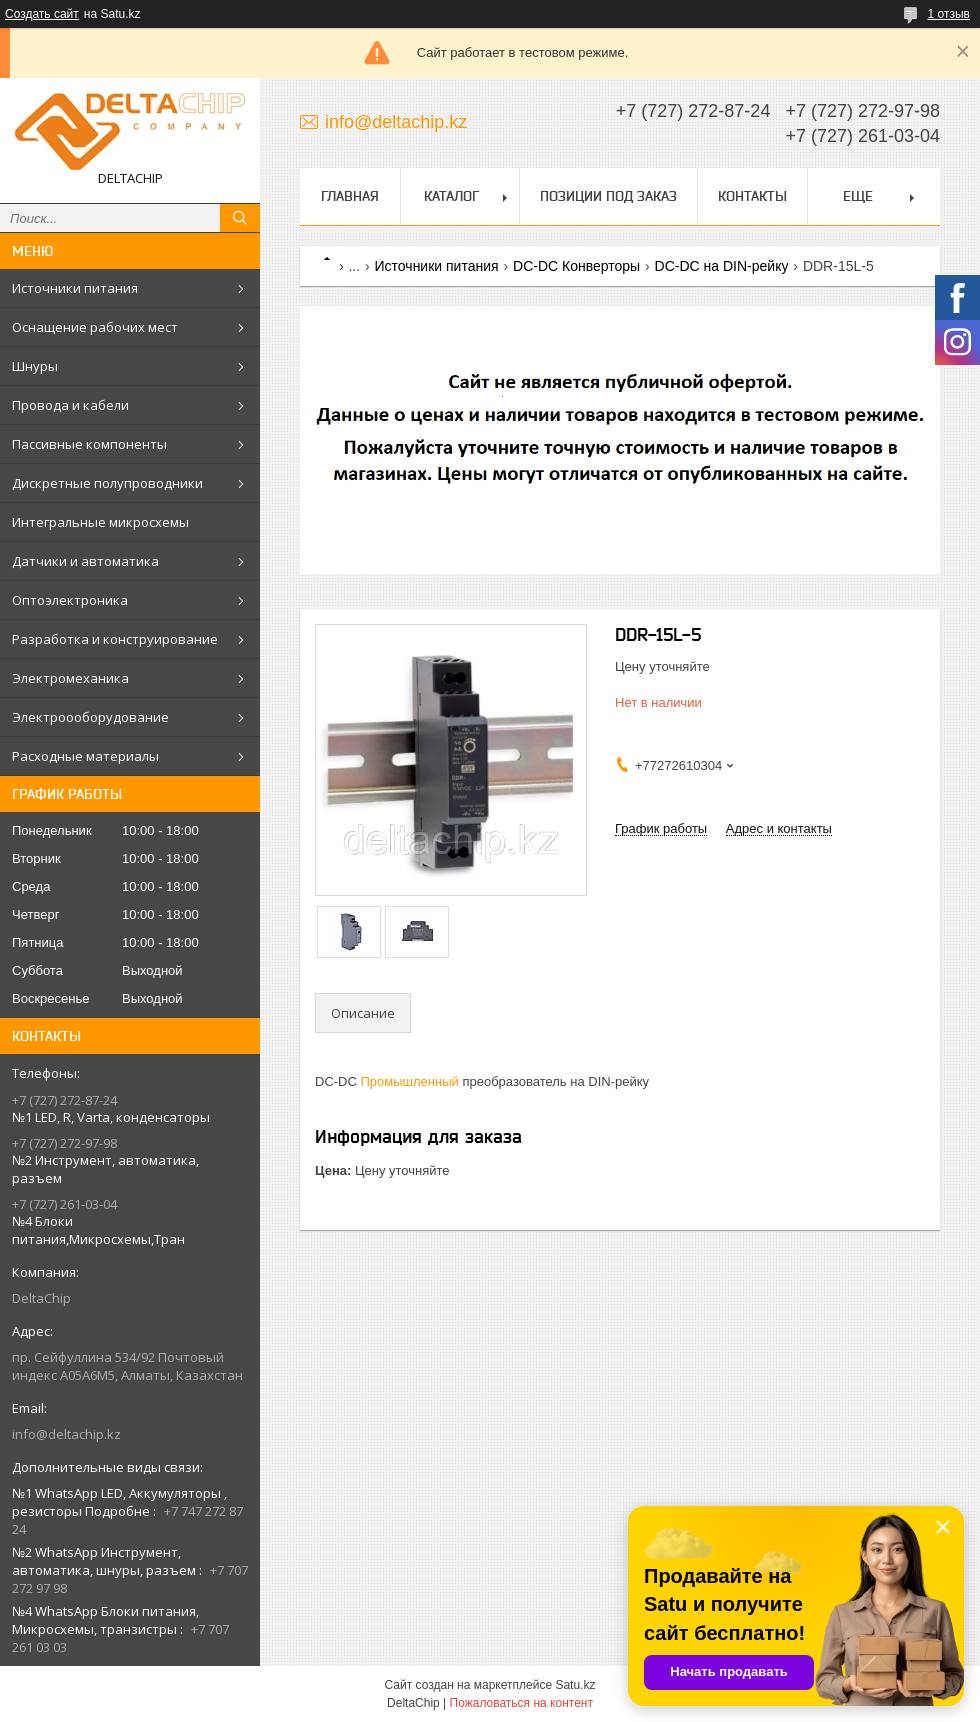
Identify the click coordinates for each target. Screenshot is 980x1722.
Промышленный (410, 1081)
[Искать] (240, 218)
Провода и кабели (70, 405)
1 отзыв (949, 14)
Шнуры (35, 366)
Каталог (451, 196)
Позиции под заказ (608, 196)
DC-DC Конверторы (576, 266)
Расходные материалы (85, 756)
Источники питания (75, 288)
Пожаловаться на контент (521, 1703)
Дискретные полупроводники (107, 483)
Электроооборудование (90, 717)
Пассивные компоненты (89, 444)
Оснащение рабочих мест (95, 327)
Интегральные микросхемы (100, 522)
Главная (350, 196)
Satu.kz (575, 1685)
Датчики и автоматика (85, 561)
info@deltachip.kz (66, 1434)
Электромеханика (70, 678)
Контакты (752, 196)
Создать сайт (42, 14)
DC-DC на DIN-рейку (722, 266)
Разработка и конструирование (115, 639)
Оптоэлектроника (70, 600)
